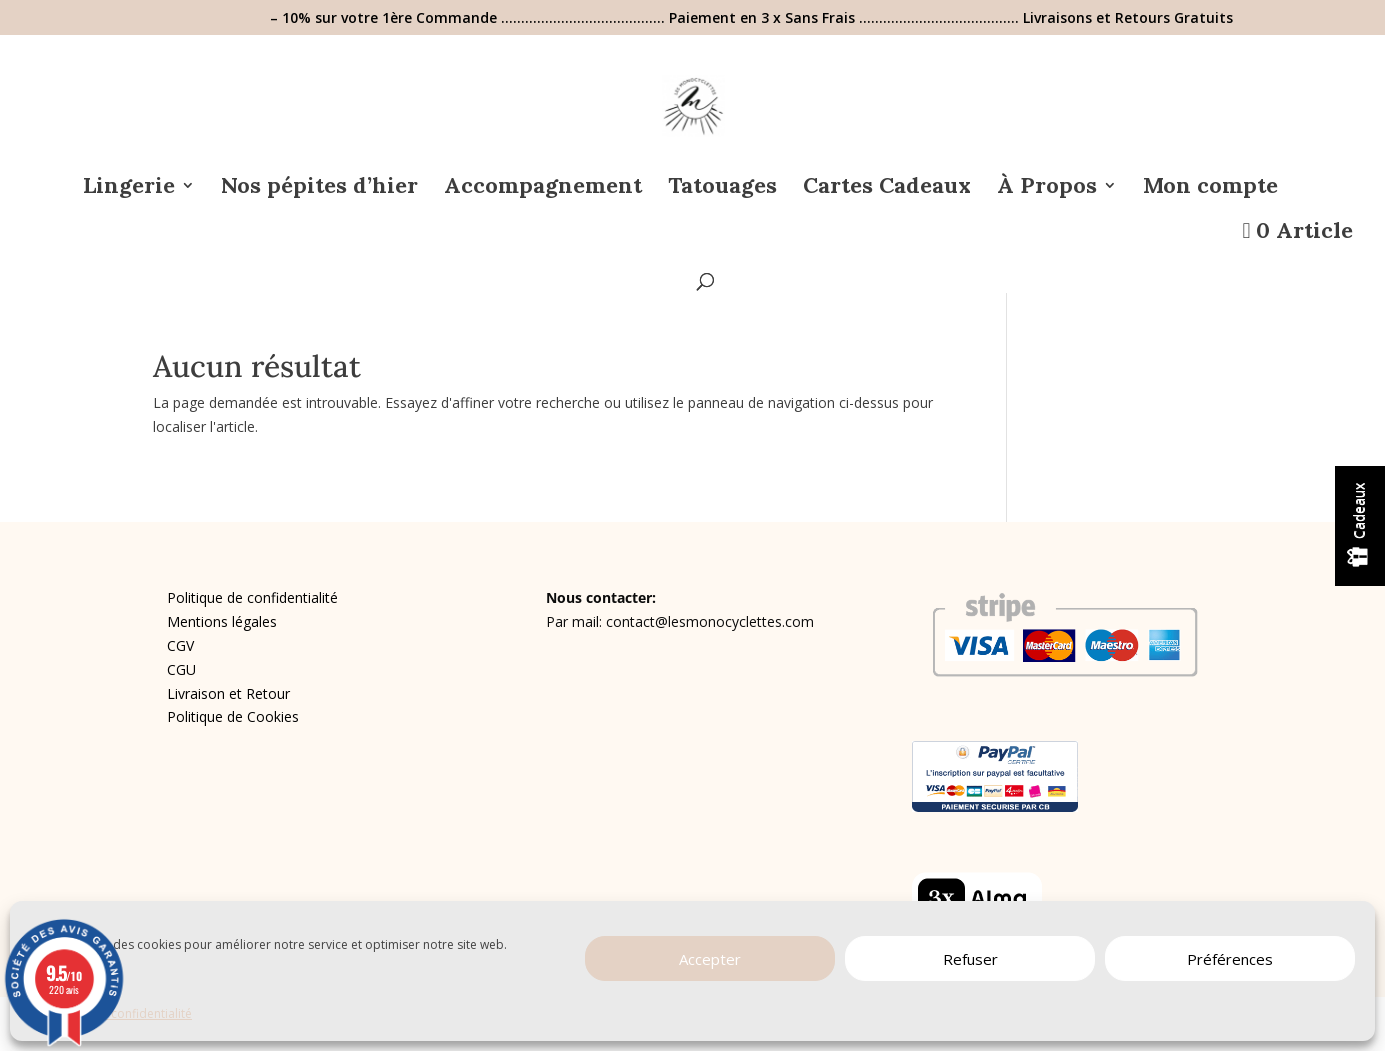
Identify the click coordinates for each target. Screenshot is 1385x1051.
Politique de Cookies (233, 716)
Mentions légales (222, 621)
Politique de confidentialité (252, 597)
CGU (181, 669)
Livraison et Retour (228, 693)
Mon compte (1210, 188)
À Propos (1047, 188)
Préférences (1230, 959)
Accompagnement (543, 188)
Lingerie (129, 188)
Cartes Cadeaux (887, 188)
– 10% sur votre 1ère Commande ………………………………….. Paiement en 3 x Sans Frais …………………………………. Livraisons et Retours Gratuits (751, 19)
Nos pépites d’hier (319, 188)
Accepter (710, 959)
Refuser (970, 959)
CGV (180, 645)
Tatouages (722, 188)
